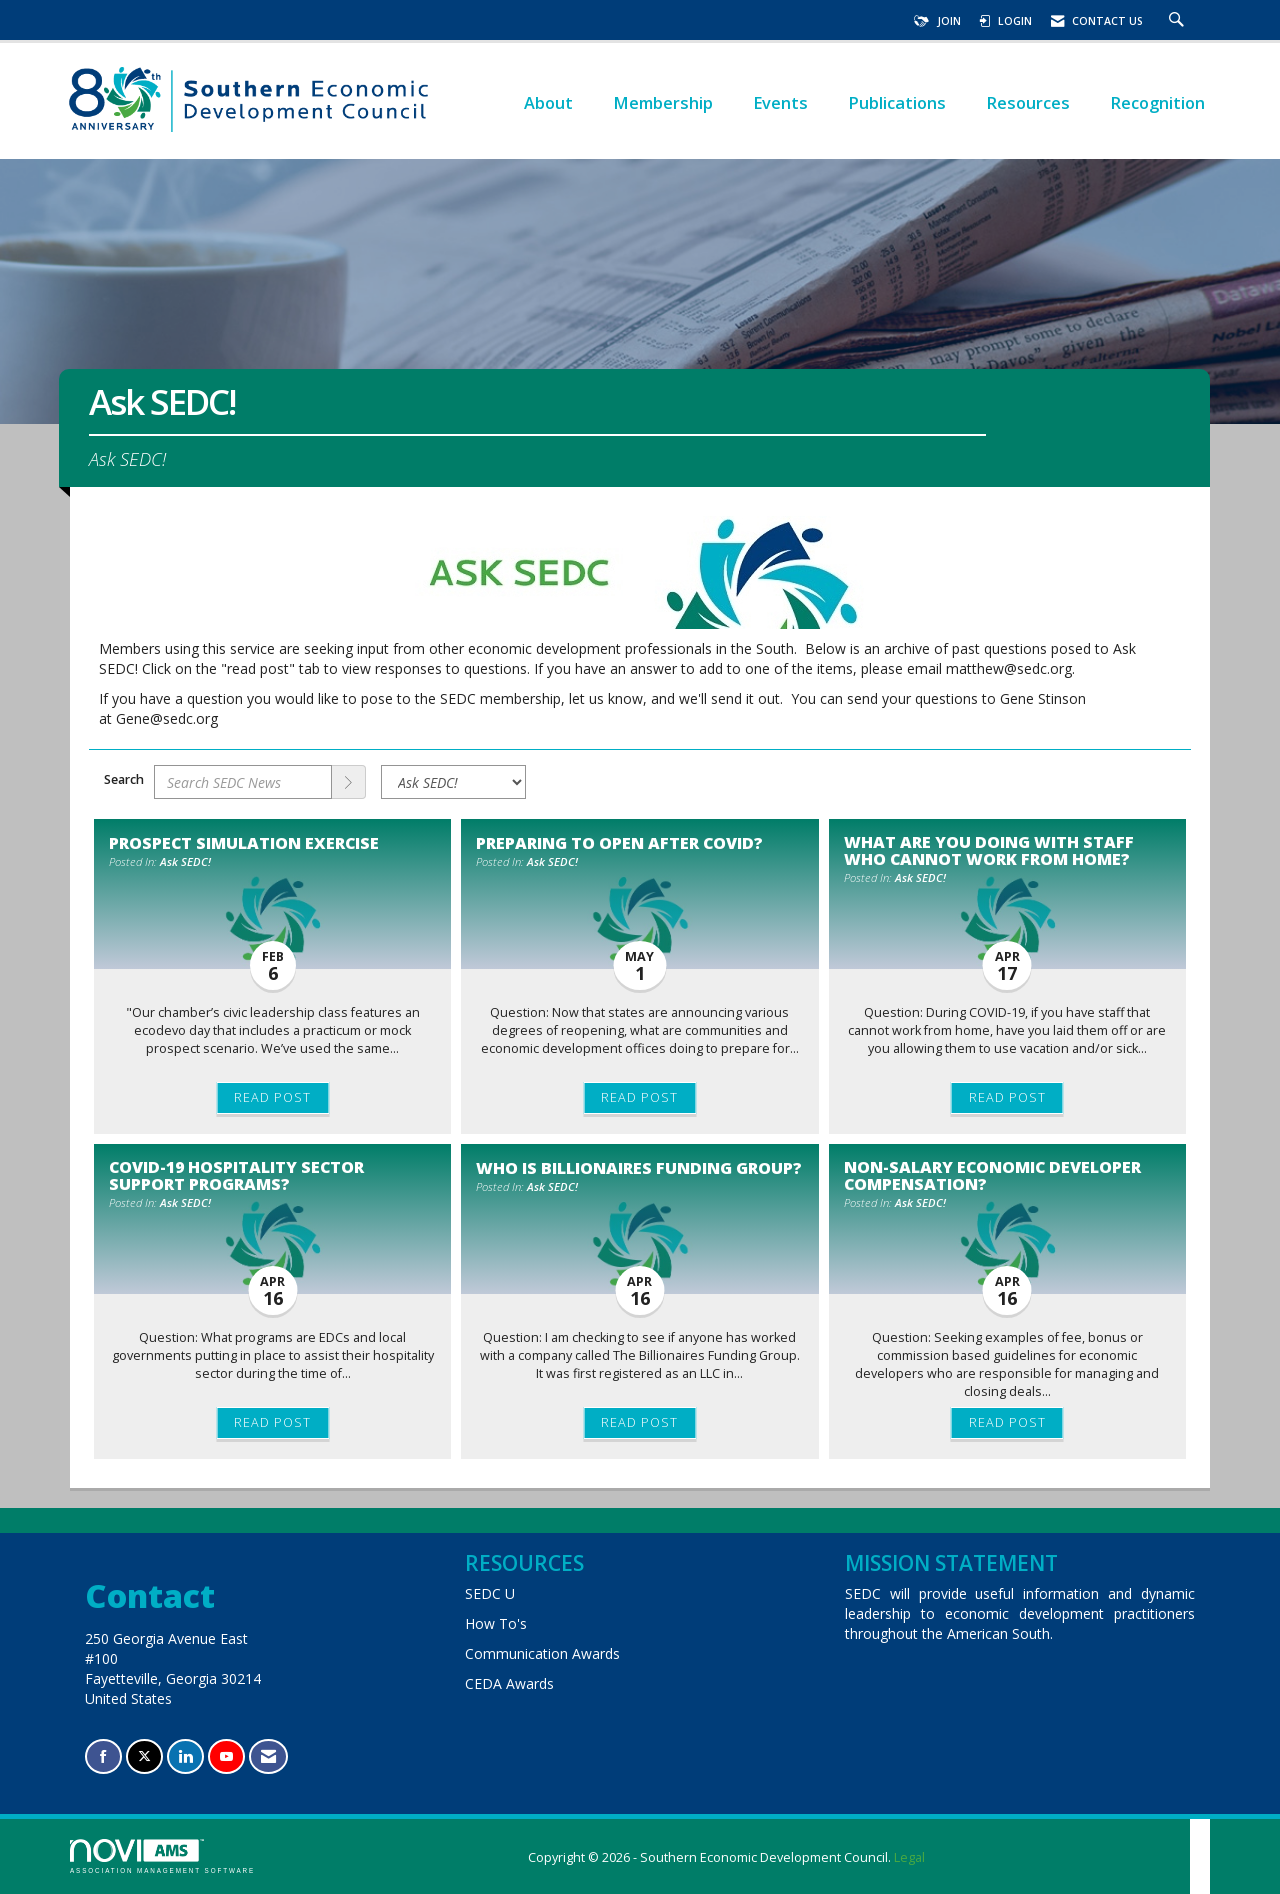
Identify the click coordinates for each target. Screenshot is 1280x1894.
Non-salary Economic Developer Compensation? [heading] (992, 1175)
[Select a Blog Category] (453, 782)
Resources (1028, 102)
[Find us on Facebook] (103, 1756)
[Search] (349, 782)
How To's (496, 1623)
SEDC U (490, 1593)
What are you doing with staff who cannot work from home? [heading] (989, 850)
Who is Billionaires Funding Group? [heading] (639, 1168)
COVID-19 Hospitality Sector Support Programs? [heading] (236, 1175)
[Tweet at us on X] (144, 1756)
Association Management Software (162, 1856)
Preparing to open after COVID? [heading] (619, 843)
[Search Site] (1179, 21)
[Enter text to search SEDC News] (243, 782)
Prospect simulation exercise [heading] (244, 843)
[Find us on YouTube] (226, 1756)
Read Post (272, 1097)
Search (124, 779)
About (548, 102)
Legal (909, 1857)
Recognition (1157, 102)
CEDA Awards (509, 1683)
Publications (897, 102)
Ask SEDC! (185, 861)
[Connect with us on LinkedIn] (185, 1756)
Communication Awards (542, 1653)
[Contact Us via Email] (268, 1756)
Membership (663, 102)
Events (780, 102)
